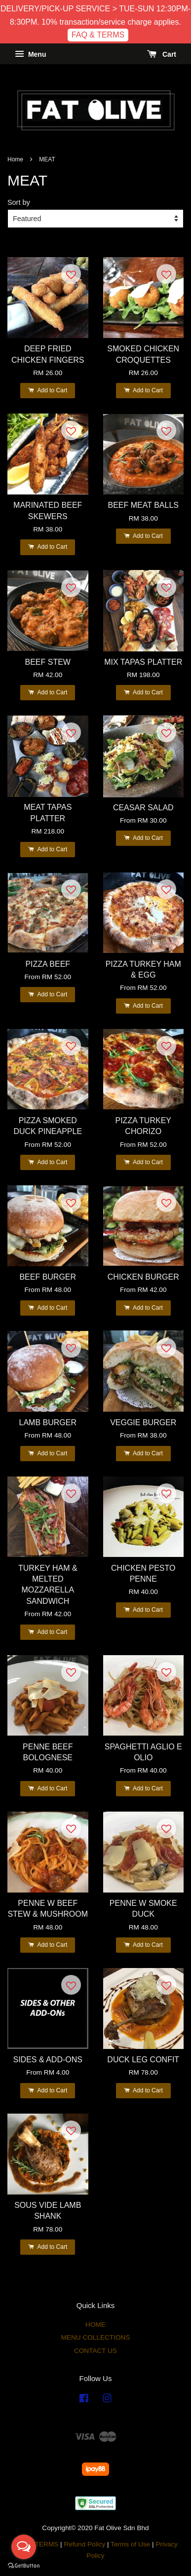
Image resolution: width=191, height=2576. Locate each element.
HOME (95, 2324)
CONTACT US (95, 2350)
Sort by (18, 202)
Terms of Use (130, 2544)
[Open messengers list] (23, 2547)
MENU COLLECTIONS (95, 2337)
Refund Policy (84, 2544)
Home (15, 159)
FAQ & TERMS (98, 35)
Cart (161, 54)
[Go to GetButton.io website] (23, 2566)
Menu (30, 54)
